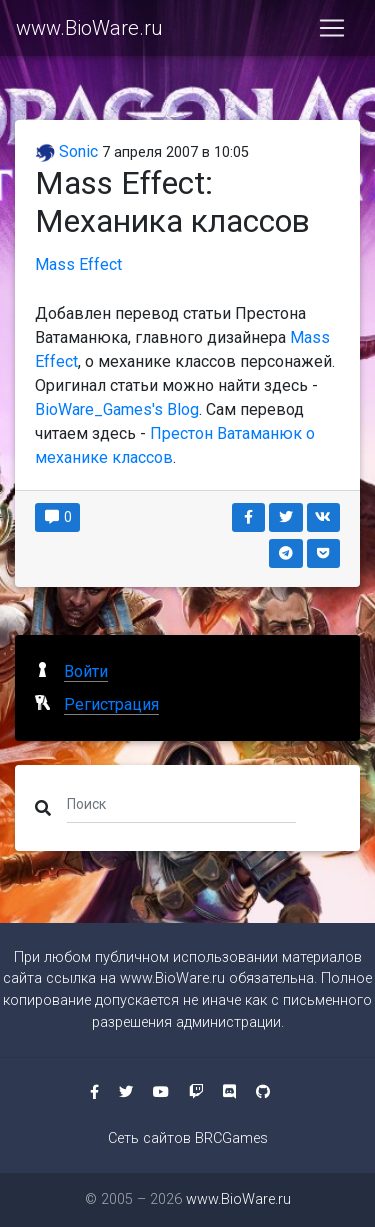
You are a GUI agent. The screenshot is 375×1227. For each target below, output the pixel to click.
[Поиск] (181, 804)
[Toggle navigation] (332, 28)
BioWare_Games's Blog (117, 409)
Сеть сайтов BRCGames (188, 1138)
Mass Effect (78, 264)
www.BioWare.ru (89, 28)
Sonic (66, 151)
